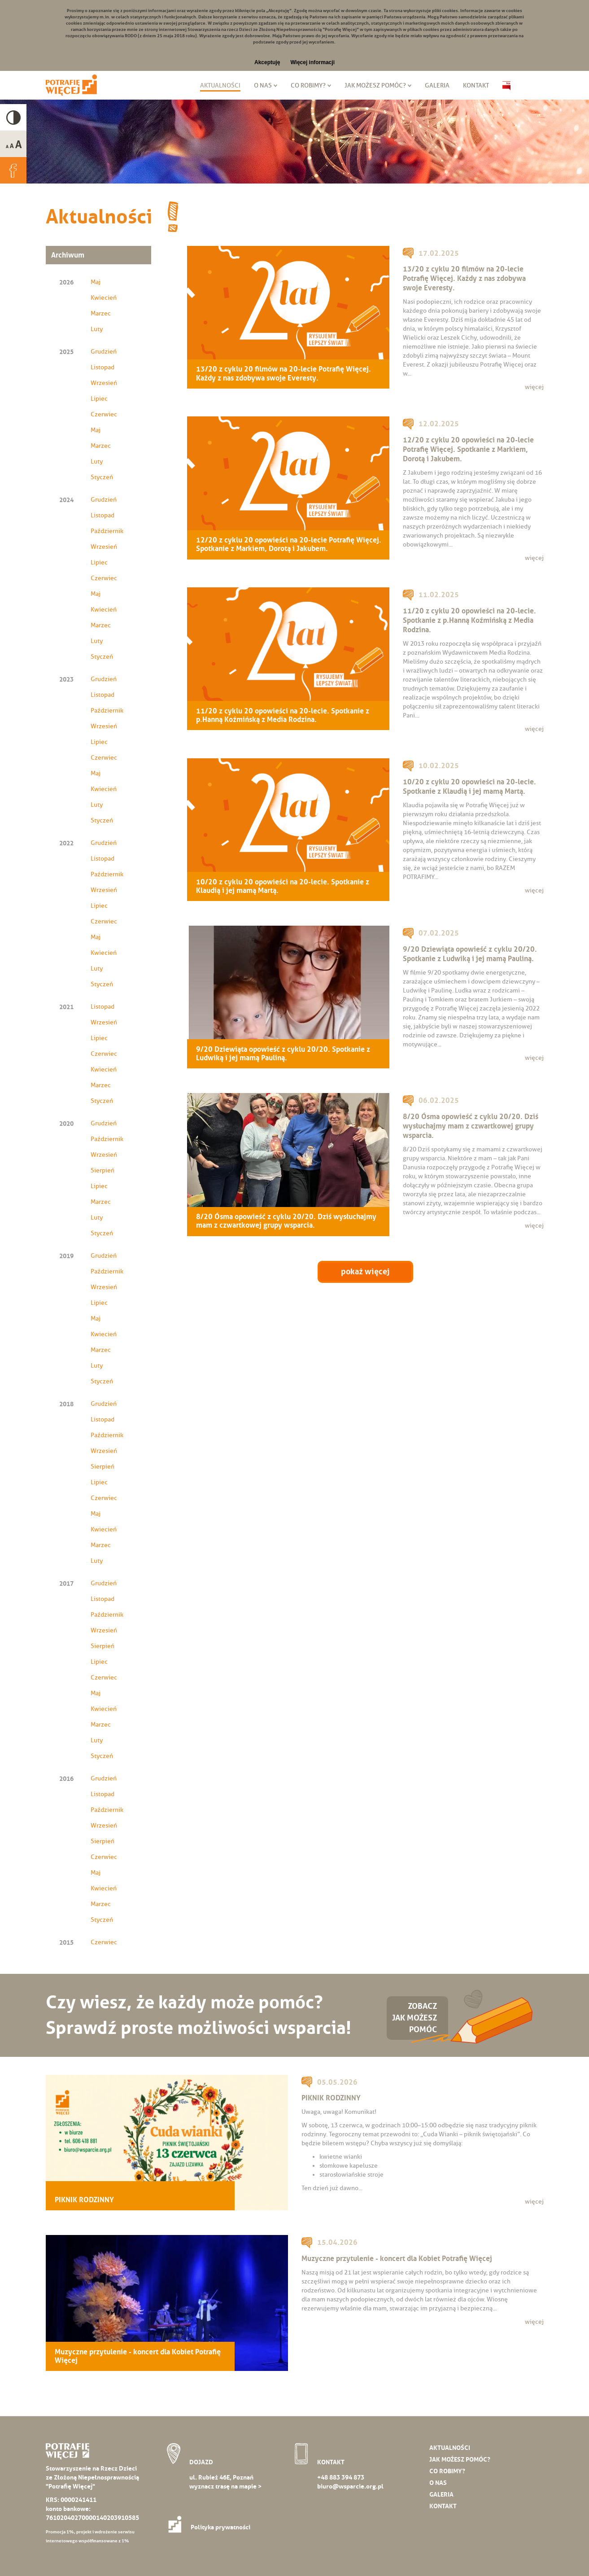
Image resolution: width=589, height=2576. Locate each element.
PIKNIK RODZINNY (84, 2200)
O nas (263, 85)
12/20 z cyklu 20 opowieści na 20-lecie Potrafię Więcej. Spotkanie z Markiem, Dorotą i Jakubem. (288, 544)
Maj (95, 282)
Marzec (101, 313)
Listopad (102, 367)
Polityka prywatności (212, 2527)
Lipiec (99, 398)
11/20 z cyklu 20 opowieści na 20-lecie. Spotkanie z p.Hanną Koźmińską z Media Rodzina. (282, 715)
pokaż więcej (365, 1272)
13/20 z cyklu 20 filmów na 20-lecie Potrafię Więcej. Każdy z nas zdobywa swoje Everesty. (283, 373)
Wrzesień (104, 383)
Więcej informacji (312, 62)
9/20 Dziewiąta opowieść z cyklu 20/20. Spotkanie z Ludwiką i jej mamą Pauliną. (283, 1053)
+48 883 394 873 (340, 2477)
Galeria (437, 85)
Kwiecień (104, 298)
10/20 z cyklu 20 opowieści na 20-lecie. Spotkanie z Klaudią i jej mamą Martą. (282, 886)
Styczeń (102, 477)
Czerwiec (104, 414)
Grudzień (104, 351)
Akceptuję (267, 62)
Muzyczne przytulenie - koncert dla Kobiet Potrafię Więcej (138, 2356)
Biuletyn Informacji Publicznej (506, 85)
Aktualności (220, 85)
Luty (97, 329)
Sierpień (102, 1170)
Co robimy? (308, 85)
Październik (107, 531)
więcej (534, 387)
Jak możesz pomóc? (375, 85)
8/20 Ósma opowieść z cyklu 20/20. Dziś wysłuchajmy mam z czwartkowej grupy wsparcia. (286, 1220)
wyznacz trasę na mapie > (225, 2486)
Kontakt (476, 85)
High (13, 117)
